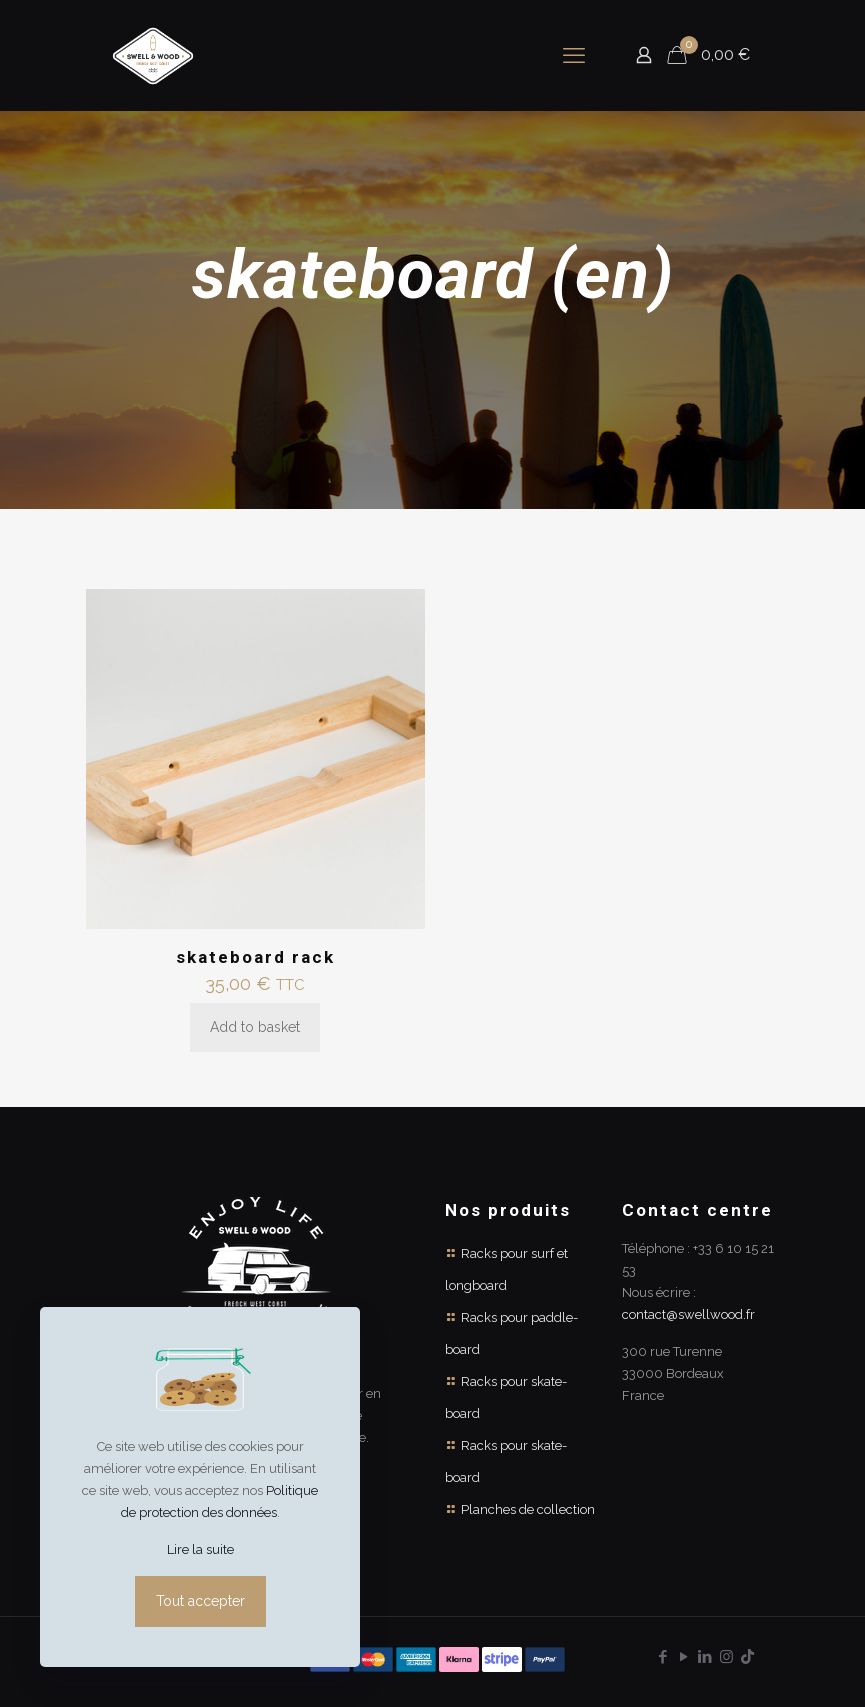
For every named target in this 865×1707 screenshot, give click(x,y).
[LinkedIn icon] (705, 1657)
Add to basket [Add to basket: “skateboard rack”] (255, 1027)
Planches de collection (528, 1509)
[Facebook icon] (663, 1657)
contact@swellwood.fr (688, 1314)
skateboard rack (255, 957)
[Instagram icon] (726, 1657)
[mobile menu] (574, 55)
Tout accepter (200, 1601)
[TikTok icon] (747, 1657)
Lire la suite (200, 1549)
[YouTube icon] (684, 1657)
